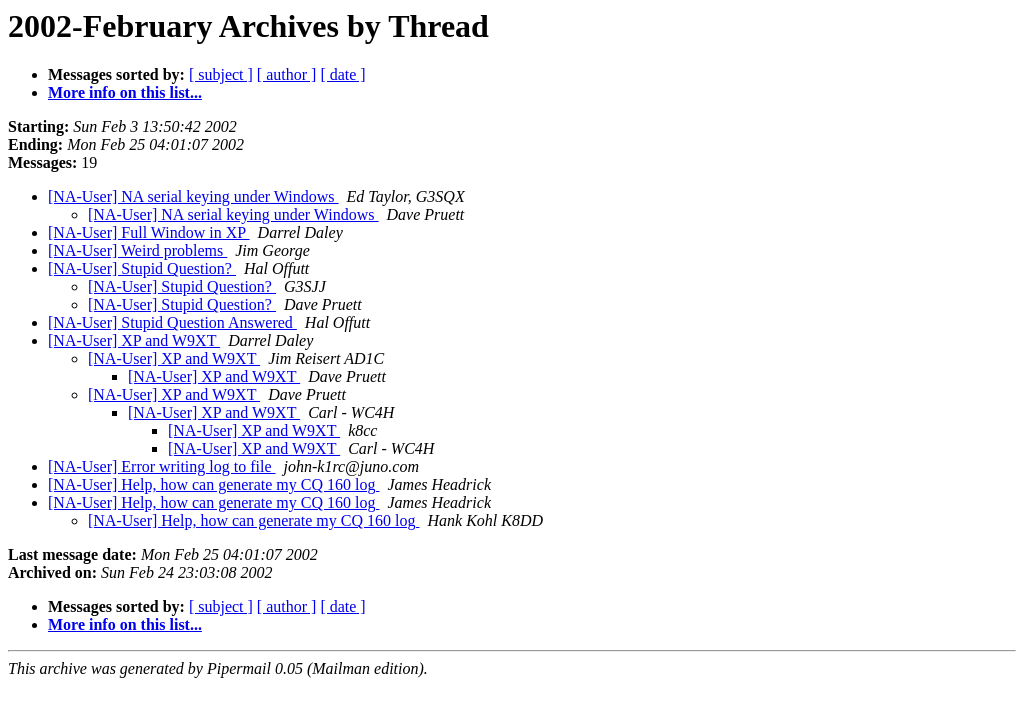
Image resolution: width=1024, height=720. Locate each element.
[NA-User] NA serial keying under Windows (193, 196)
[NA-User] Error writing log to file (162, 466)
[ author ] (287, 74)
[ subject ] (221, 74)
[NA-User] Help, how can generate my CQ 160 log (213, 484)
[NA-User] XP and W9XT (134, 340)
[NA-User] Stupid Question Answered (172, 322)
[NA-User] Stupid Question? (142, 268)
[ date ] (342, 74)
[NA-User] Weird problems (137, 250)
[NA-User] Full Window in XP (149, 232)
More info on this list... (125, 92)
